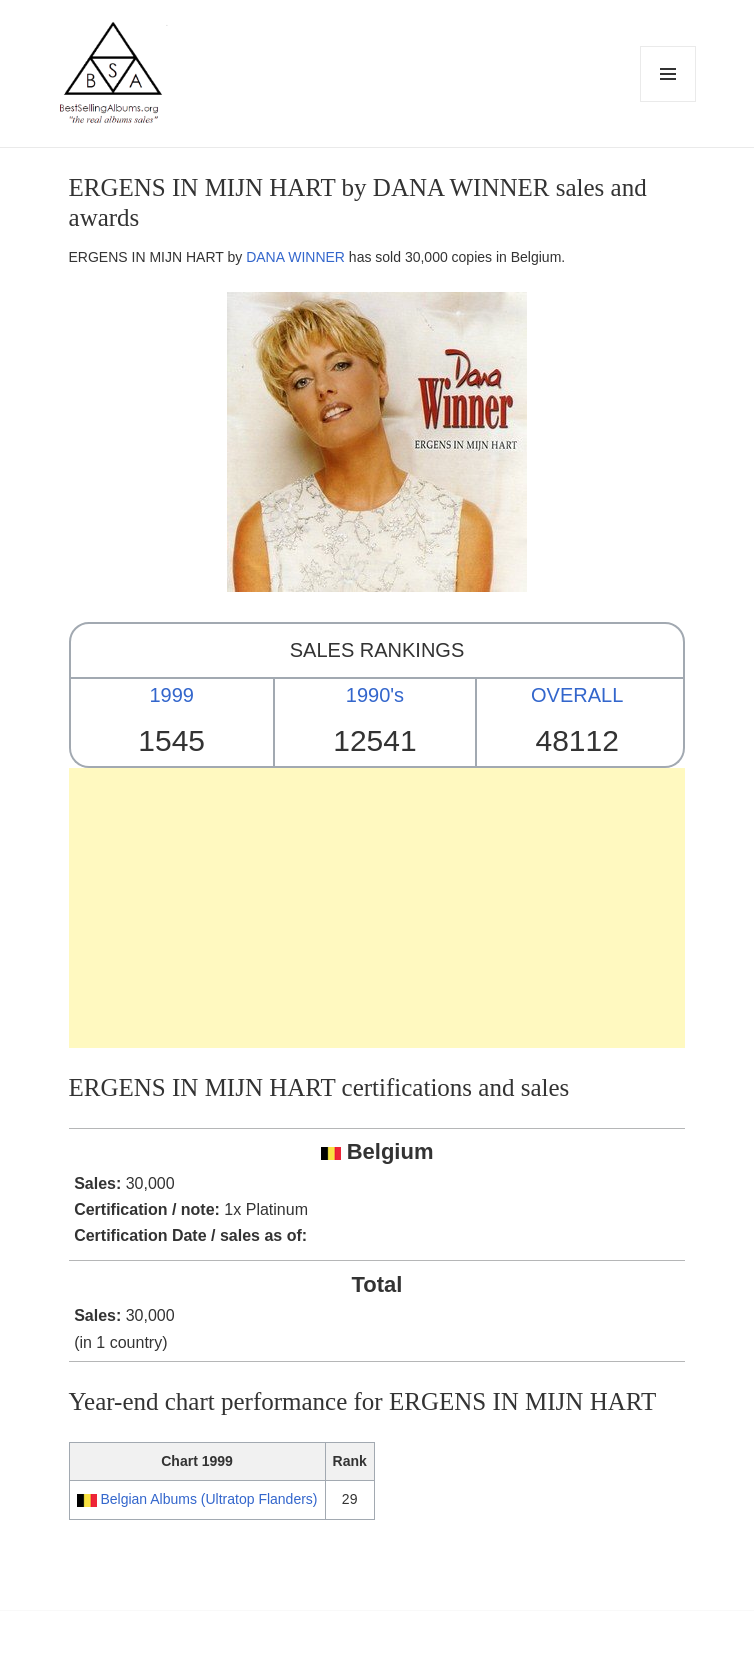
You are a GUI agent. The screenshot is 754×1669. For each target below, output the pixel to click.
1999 (171, 695)
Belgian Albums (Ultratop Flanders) (208, 1499)
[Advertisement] (377, 908)
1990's (375, 695)
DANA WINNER (295, 257)
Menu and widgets (668, 101)
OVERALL (577, 695)
